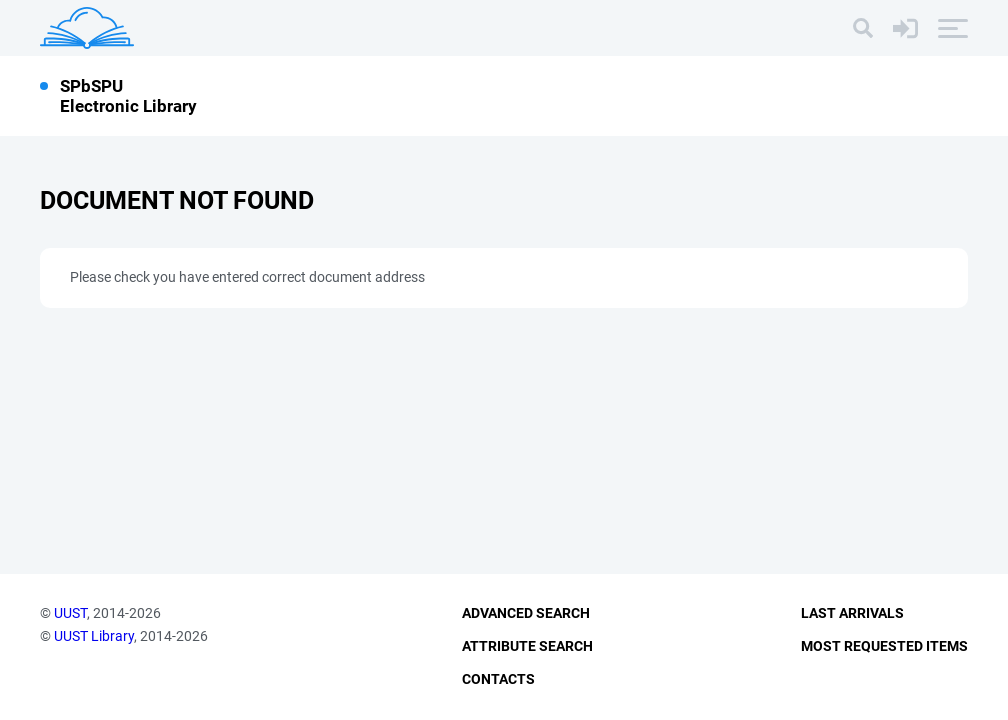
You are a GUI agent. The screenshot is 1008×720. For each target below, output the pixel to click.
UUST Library (94, 636)
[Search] (863, 28)
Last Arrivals (852, 613)
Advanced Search (526, 613)
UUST (70, 613)
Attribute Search (527, 646)
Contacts (498, 679)
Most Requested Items (884, 646)
